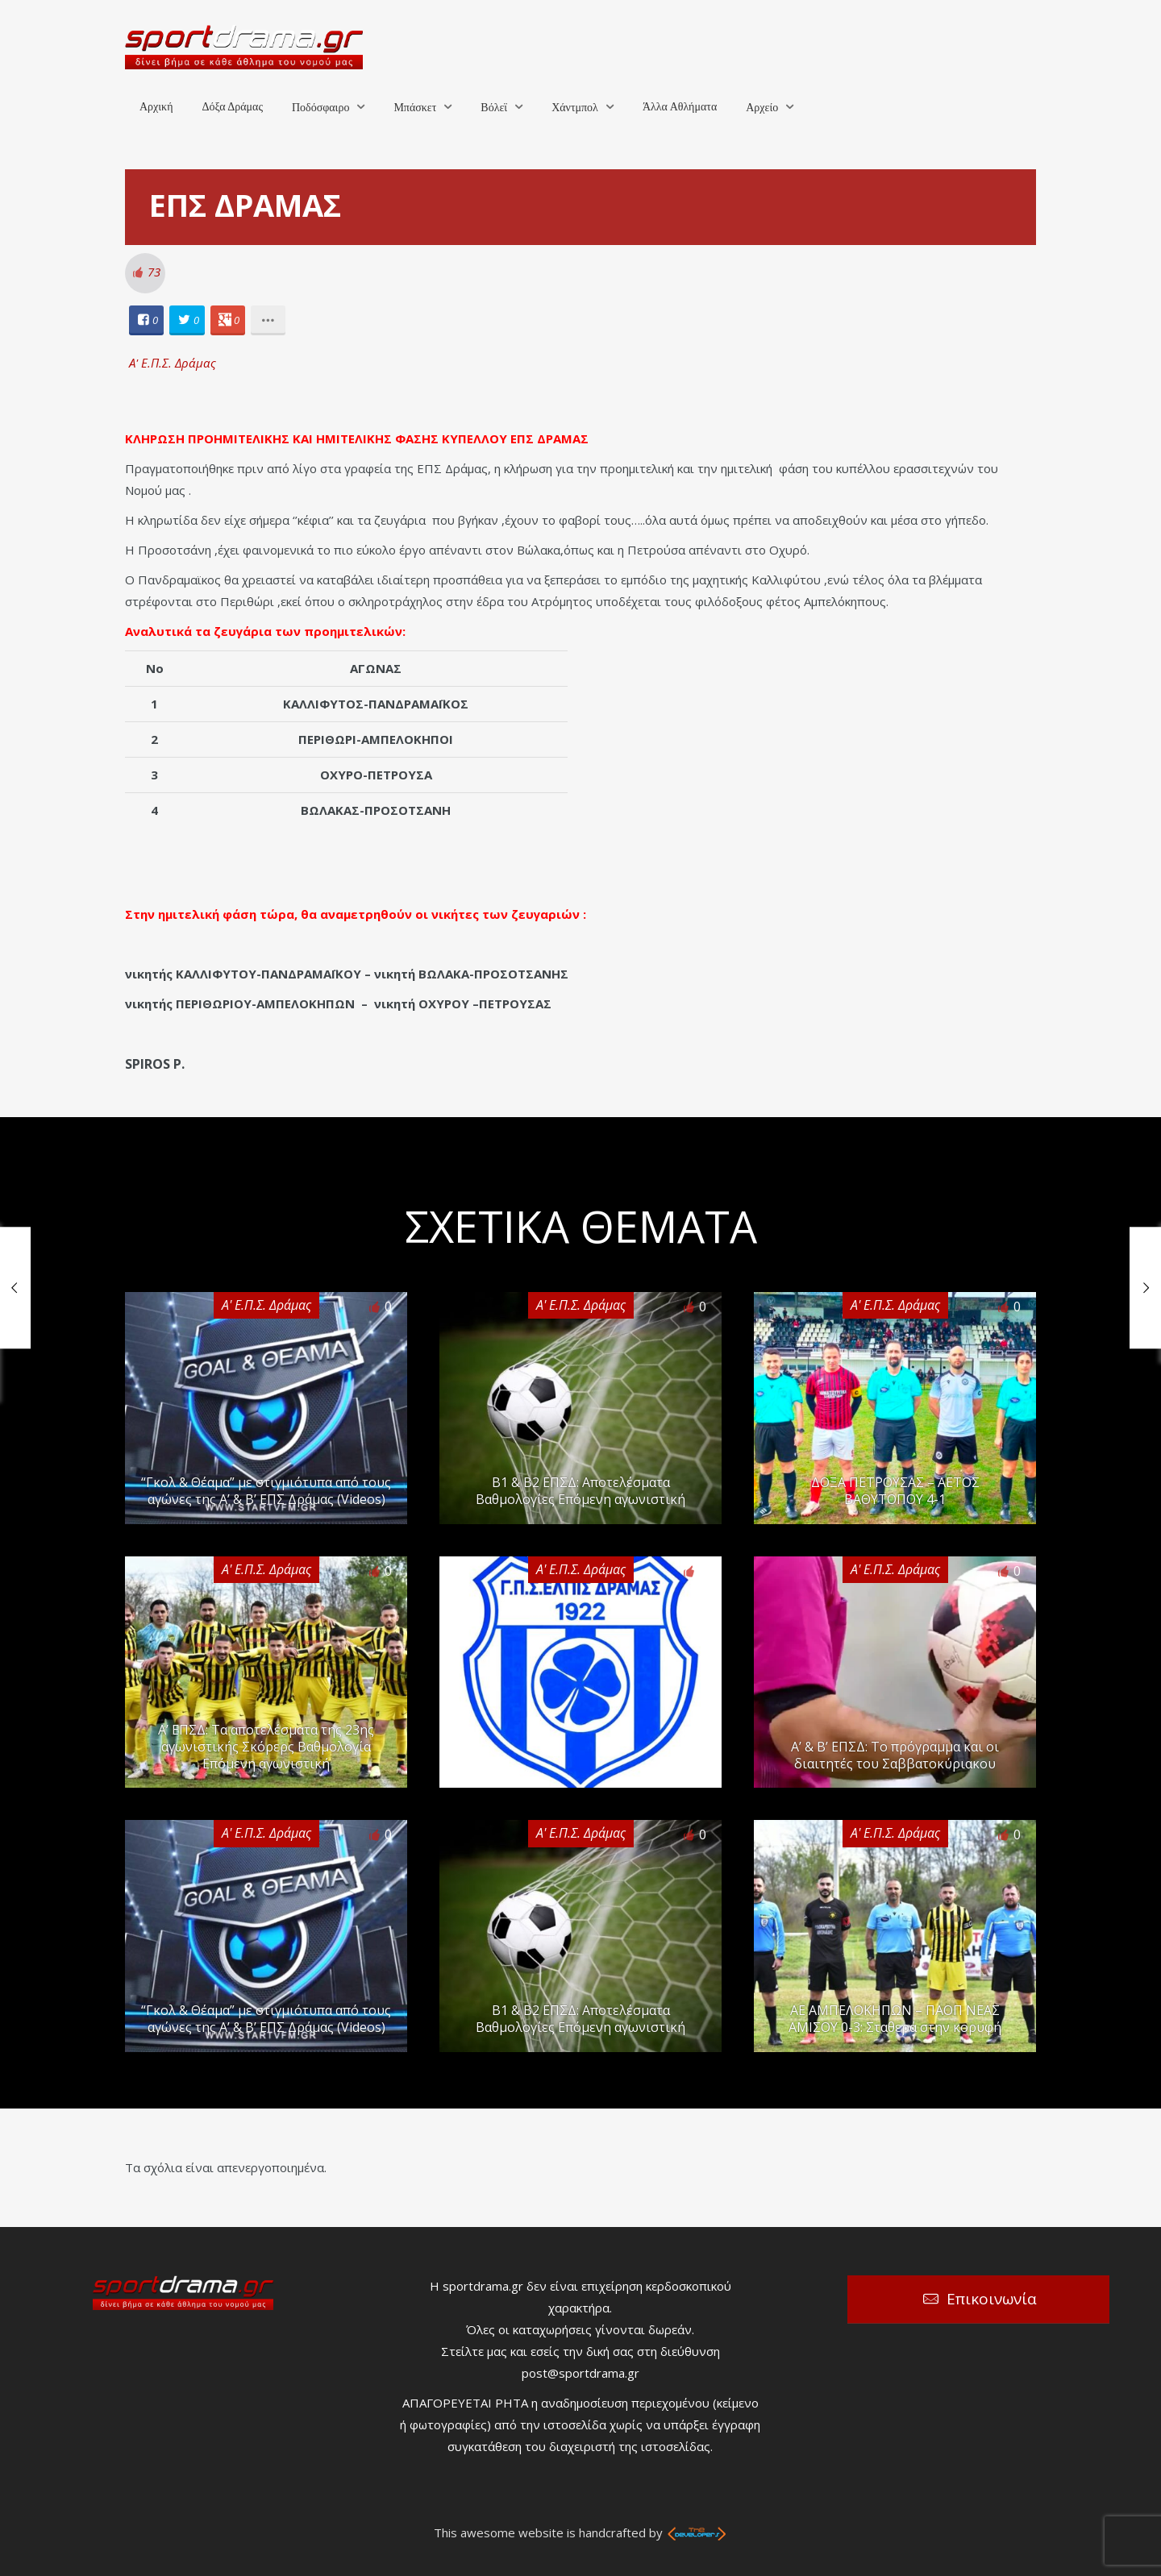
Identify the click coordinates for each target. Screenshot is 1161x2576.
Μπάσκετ (414, 108)
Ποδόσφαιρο (320, 108)
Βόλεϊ (494, 108)
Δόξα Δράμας (232, 107)
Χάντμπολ (574, 108)
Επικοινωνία (992, 2298)
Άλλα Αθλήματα (680, 107)
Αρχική (156, 107)
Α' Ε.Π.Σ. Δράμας (172, 363)
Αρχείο (762, 108)
